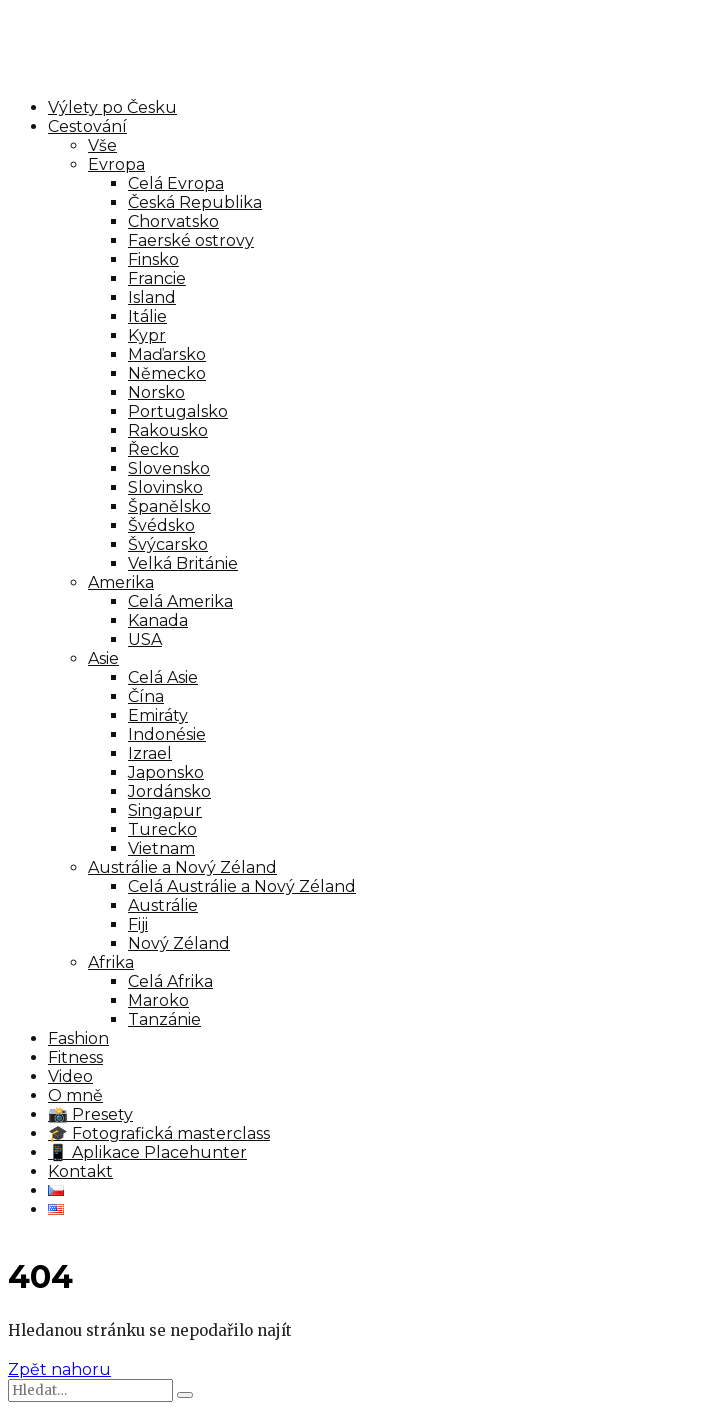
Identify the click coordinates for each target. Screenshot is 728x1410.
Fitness (75, 1057)
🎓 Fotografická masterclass (159, 1133)
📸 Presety (90, 1114)
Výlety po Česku (112, 107)
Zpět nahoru (59, 1369)
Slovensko (169, 468)
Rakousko (168, 430)
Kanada (158, 620)
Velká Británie (183, 563)
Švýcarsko (168, 544)
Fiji (138, 924)
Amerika (121, 582)
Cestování (87, 126)
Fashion (78, 1038)
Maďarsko (167, 354)
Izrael (150, 753)
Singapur (165, 810)
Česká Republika (195, 202)
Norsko (156, 392)
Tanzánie (164, 1019)
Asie (103, 658)
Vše (102, 145)
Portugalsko (178, 411)
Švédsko (161, 525)
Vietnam (161, 848)
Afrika (111, 962)
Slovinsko (165, 487)
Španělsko (169, 506)
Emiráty (158, 715)
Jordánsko (169, 791)
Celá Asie (163, 677)
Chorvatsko (173, 221)
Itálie (147, 316)
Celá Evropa (176, 183)
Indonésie (167, 734)
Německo (167, 373)
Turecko (162, 829)
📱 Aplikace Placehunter (147, 1152)
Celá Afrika (170, 981)
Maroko (158, 1000)
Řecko (153, 449)
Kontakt (80, 1171)
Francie (157, 278)
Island (152, 297)
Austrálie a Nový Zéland (182, 867)
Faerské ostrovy (191, 240)
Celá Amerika (180, 601)
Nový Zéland (179, 943)
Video (70, 1076)
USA (145, 639)
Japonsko (166, 772)
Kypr (147, 335)
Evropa (116, 164)
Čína (146, 696)
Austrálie (163, 905)
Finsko (153, 259)
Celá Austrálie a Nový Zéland (242, 886)
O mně (75, 1095)
